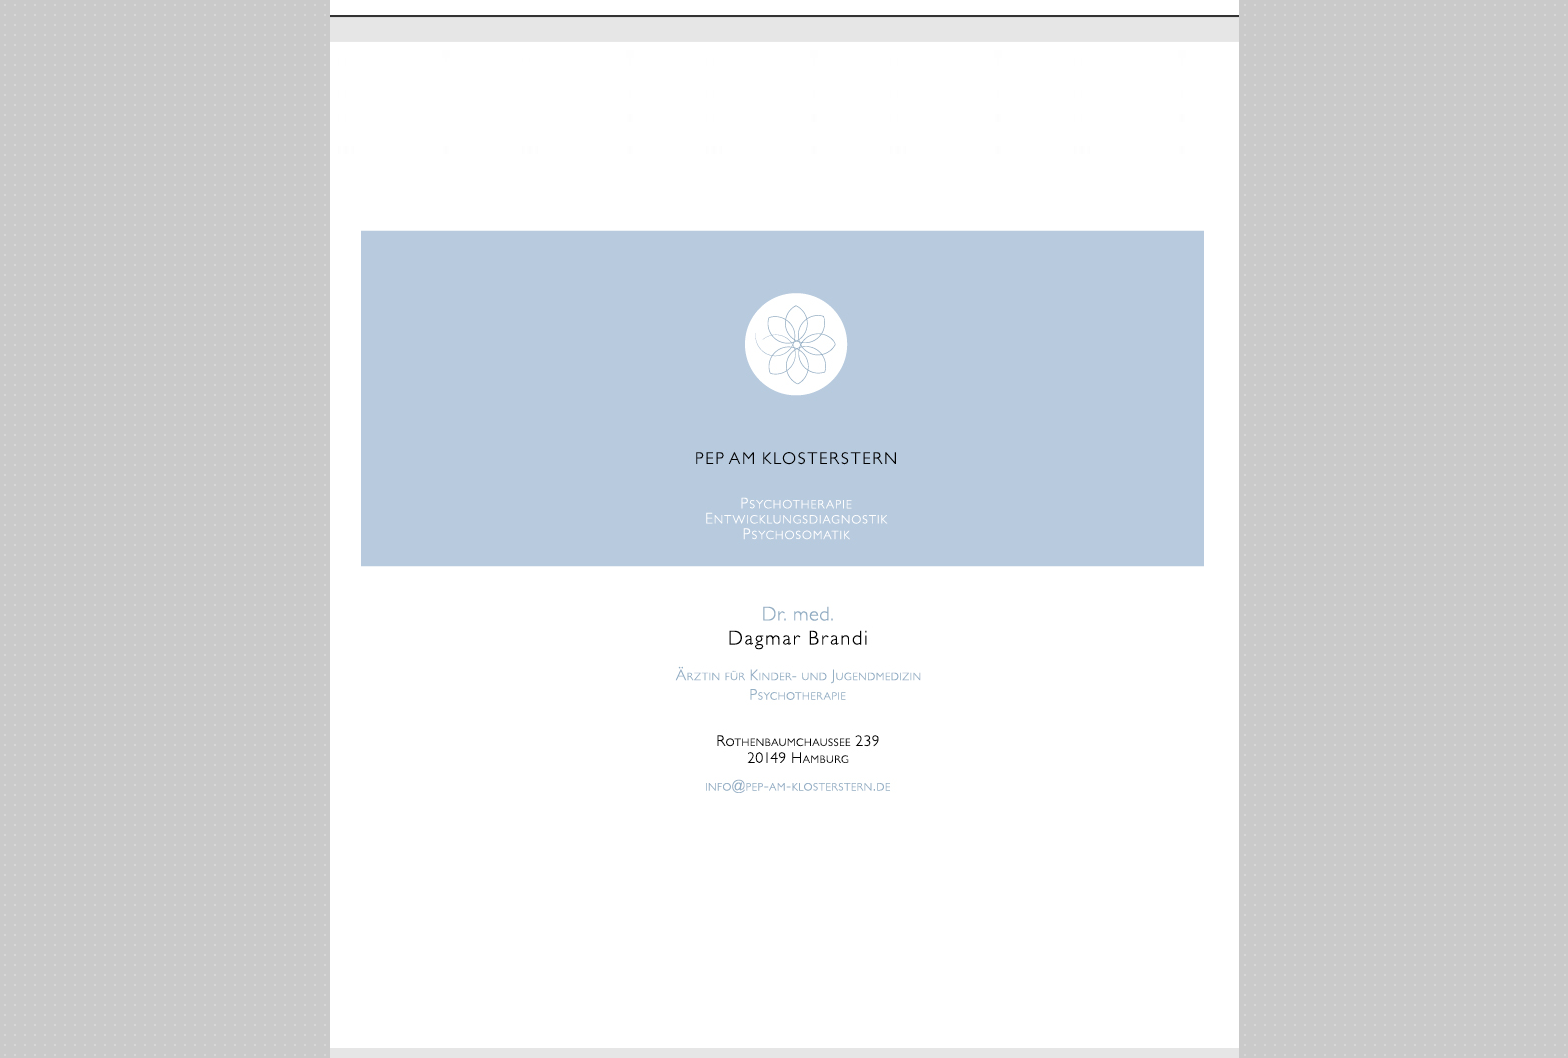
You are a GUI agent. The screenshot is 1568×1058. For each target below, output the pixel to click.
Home (350, 28)
